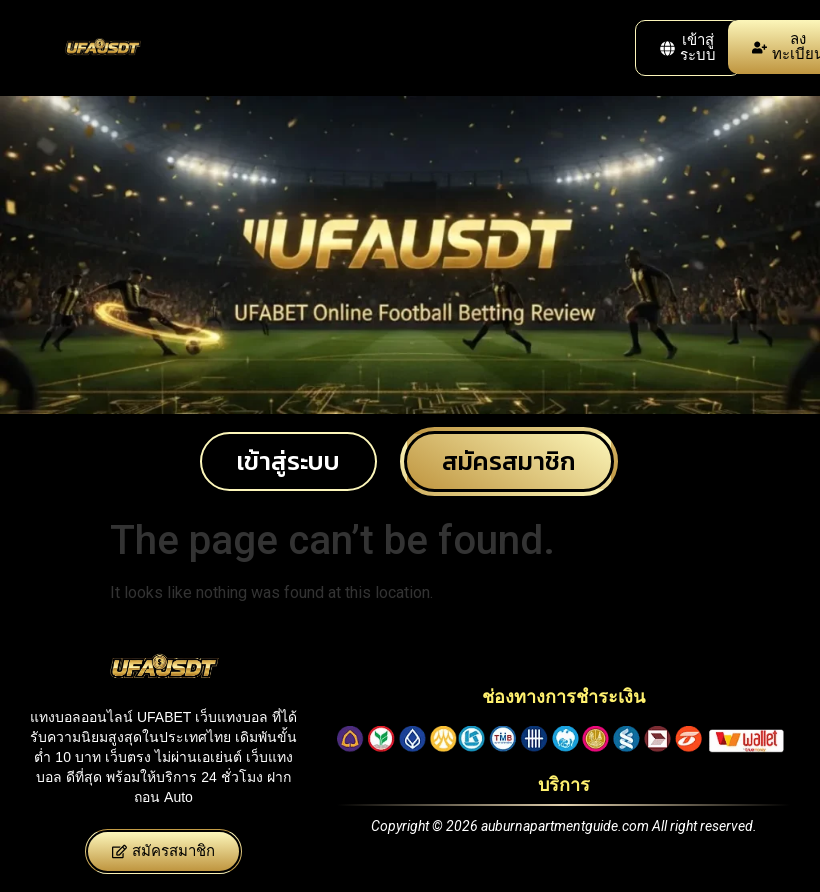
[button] (688, 48)
